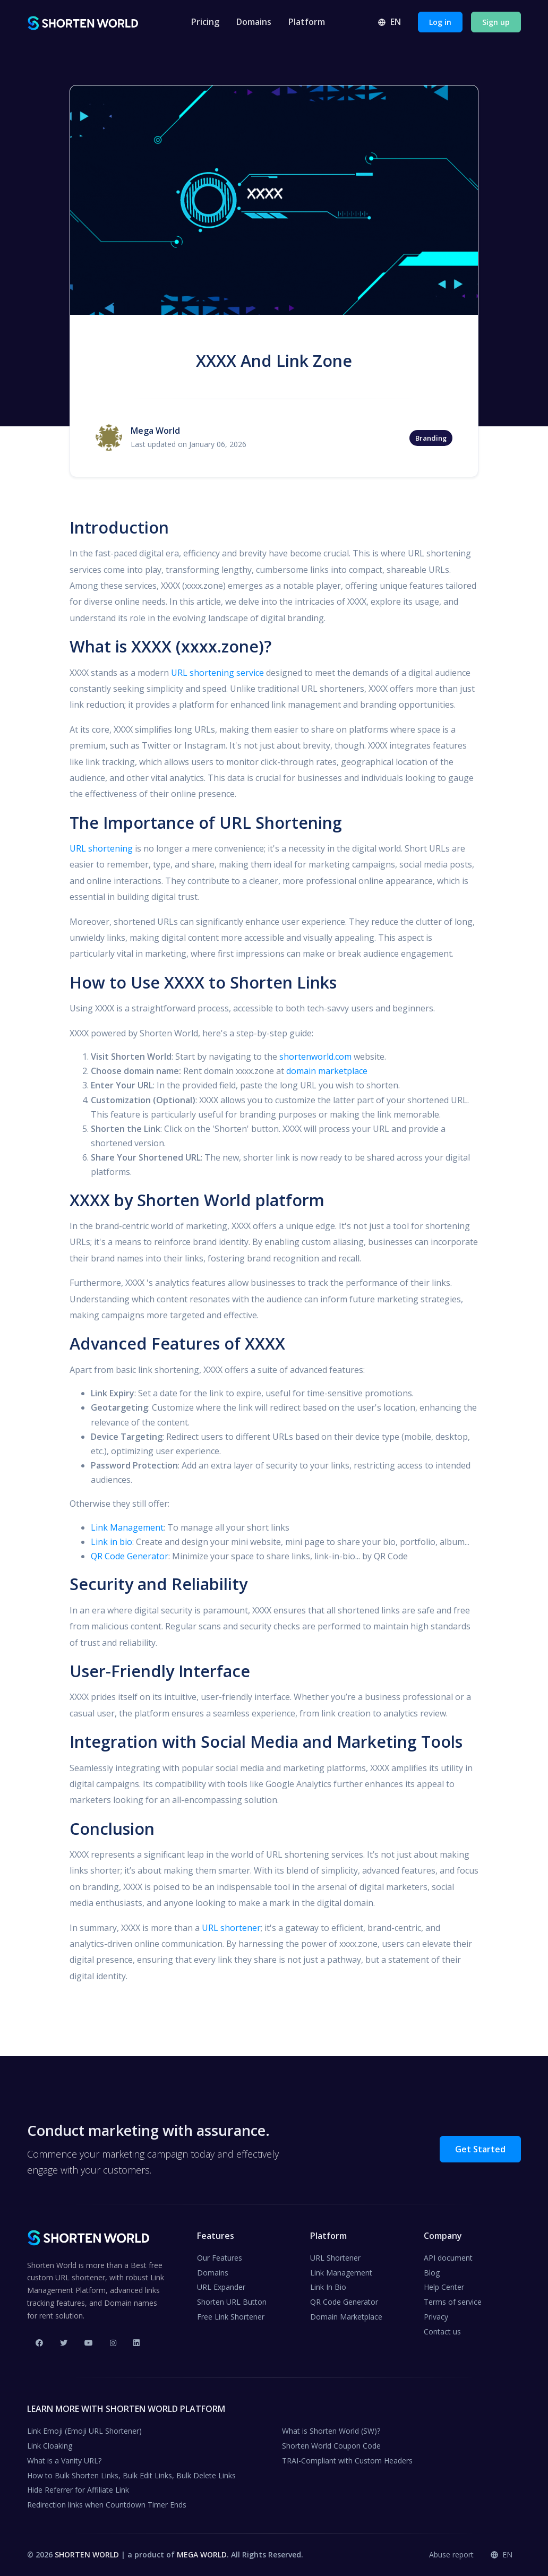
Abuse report (451, 2554)
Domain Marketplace (346, 2317)
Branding (431, 438)
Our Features (219, 2258)
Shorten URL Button (232, 2302)
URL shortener (231, 1928)
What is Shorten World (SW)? (331, 2431)
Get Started (480, 2149)
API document (448, 2258)
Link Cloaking (49, 2446)
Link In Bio (328, 2287)
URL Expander (221, 2287)
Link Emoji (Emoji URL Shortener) (84, 2431)
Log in (440, 22)
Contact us (442, 2331)
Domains (253, 22)
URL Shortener (335, 2258)
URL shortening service (217, 673)
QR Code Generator (129, 1556)
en (389, 22)
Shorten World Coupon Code (331, 2446)
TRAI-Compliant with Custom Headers (347, 2460)
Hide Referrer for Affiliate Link (78, 2490)
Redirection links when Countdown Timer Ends (106, 2505)
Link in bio (111, 1542)
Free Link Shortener (230, 2317)
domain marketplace (326, 1071)
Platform (306, 22)
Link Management (127, 1527)
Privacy (436, 2317)
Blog (432, 2273)
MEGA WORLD (202, 2554)
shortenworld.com (315, 1056)
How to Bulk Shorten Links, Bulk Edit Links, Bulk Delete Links (131, 2475)
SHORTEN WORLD (87, 2554)
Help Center (444, 2287)
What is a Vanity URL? (64, 2460)
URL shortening (101, 848)
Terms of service (453, 2302)
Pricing (205, 22)
